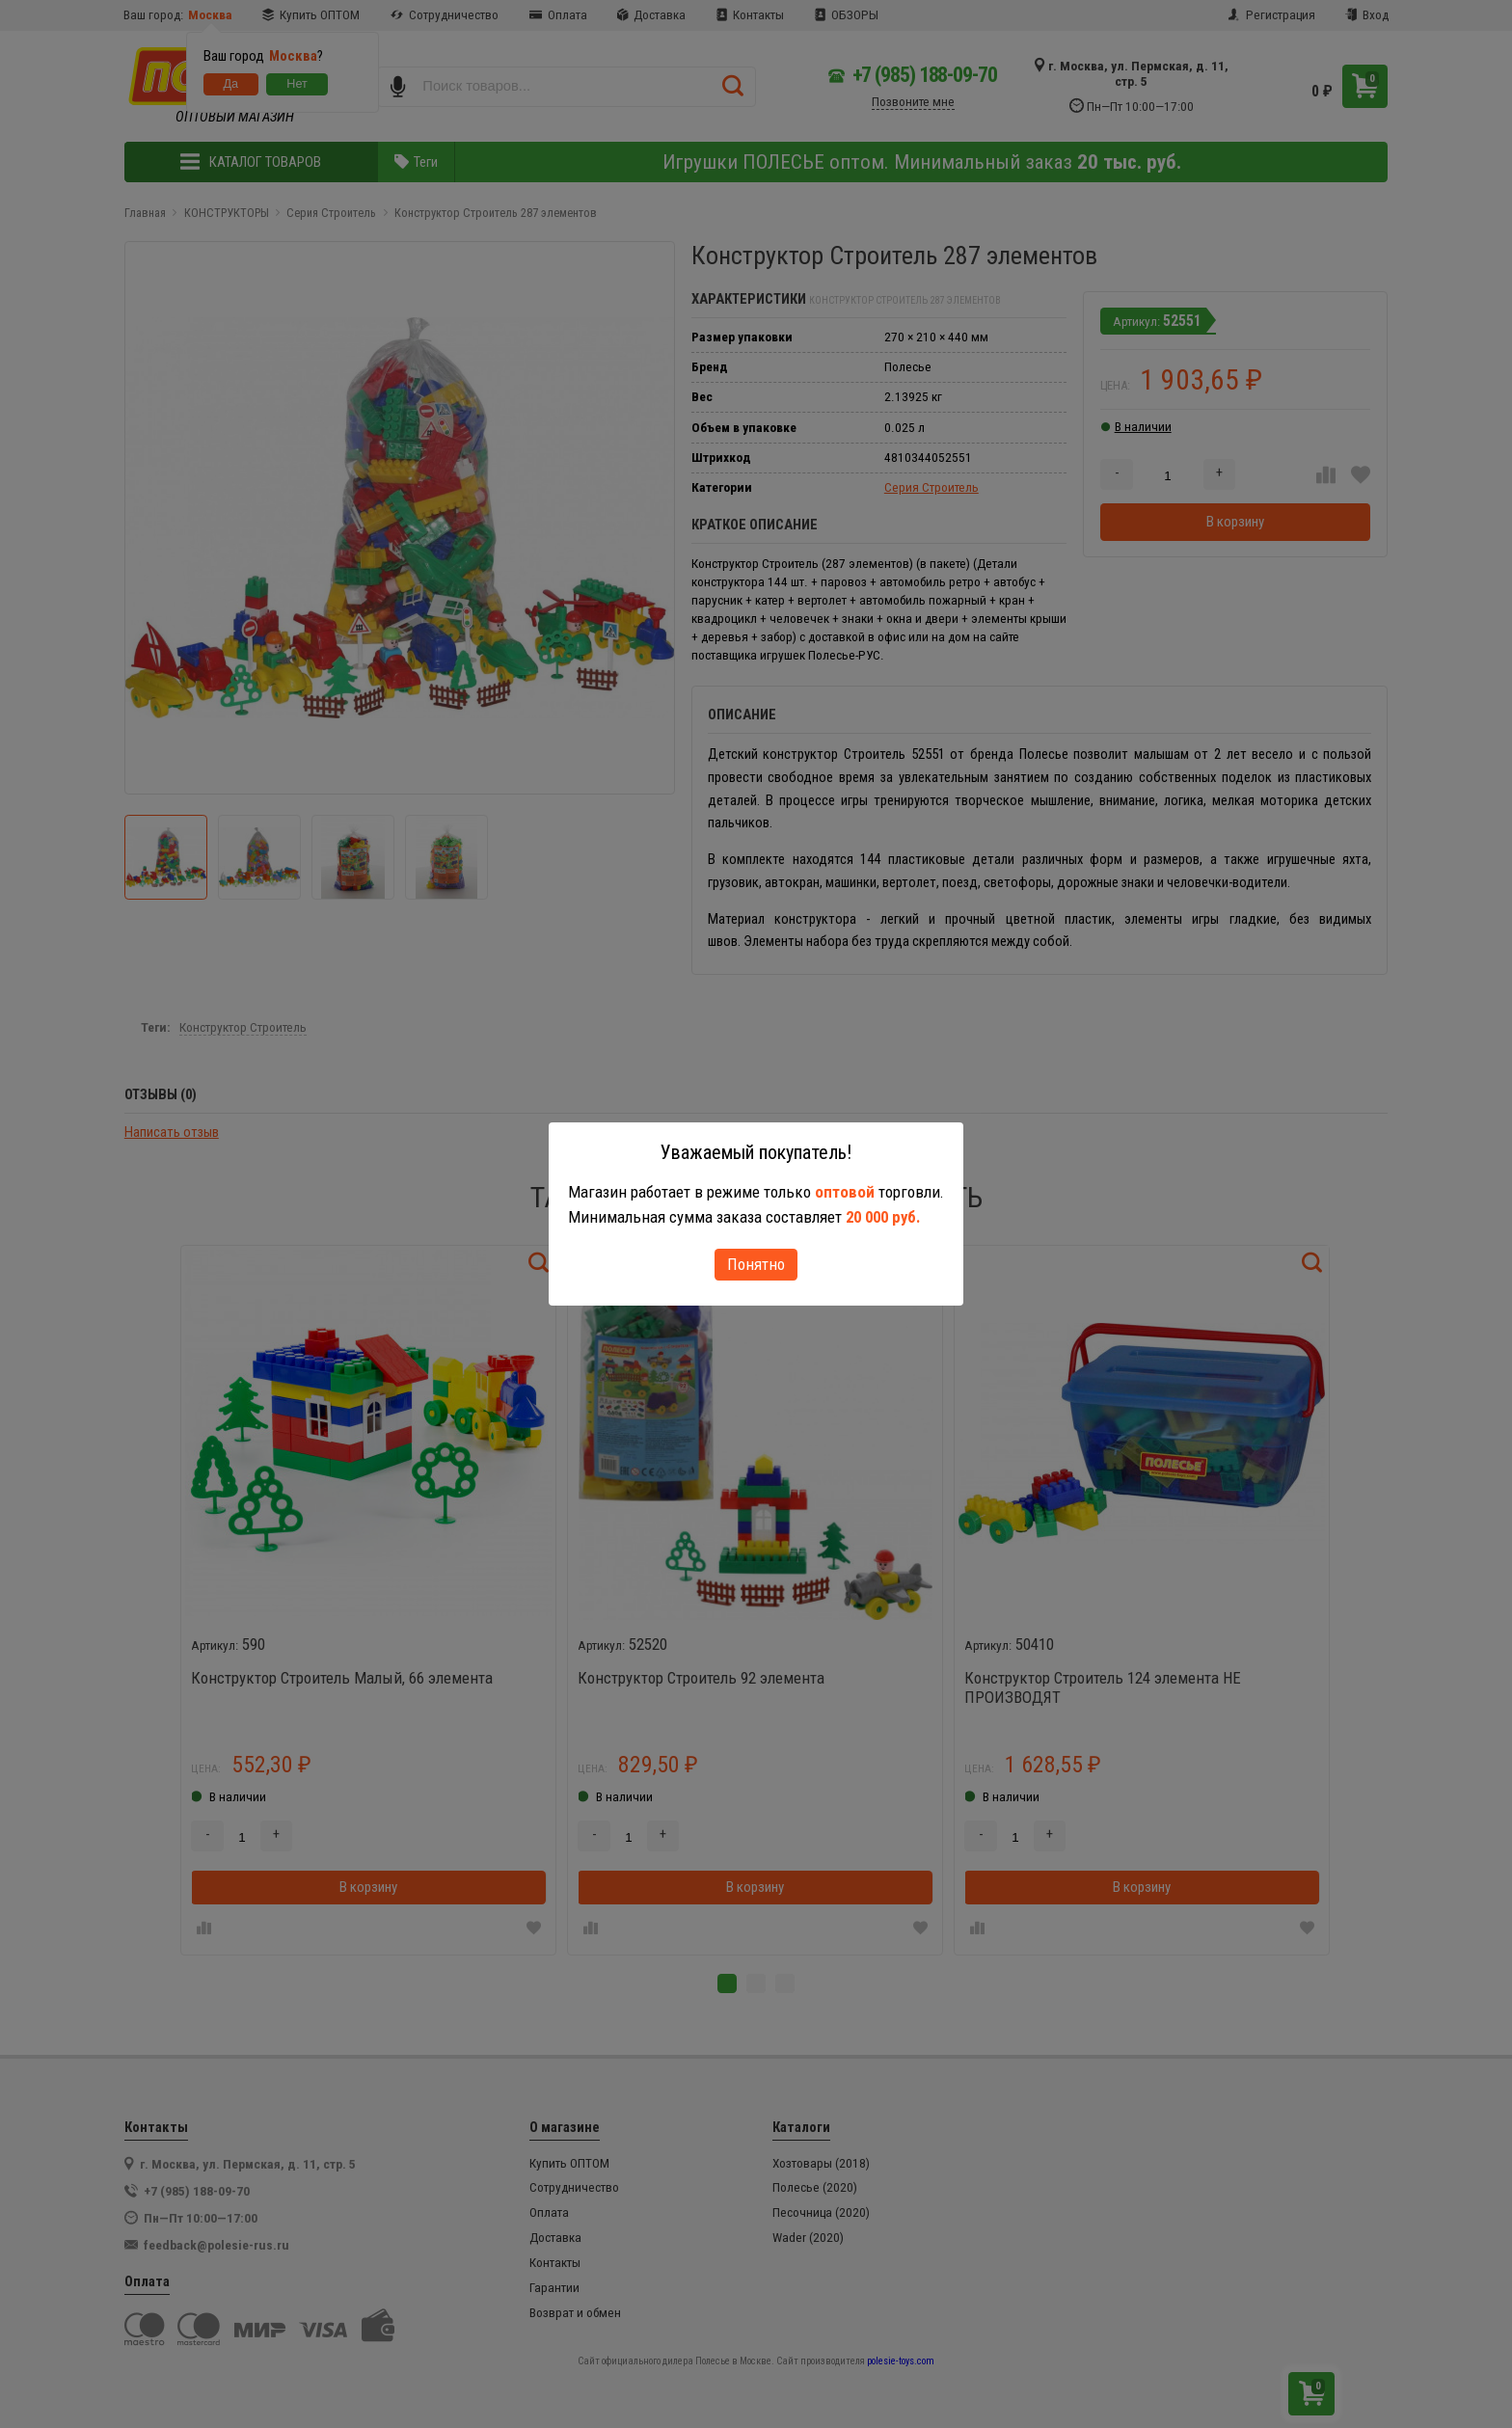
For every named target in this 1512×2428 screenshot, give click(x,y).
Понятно (756, 1264)
